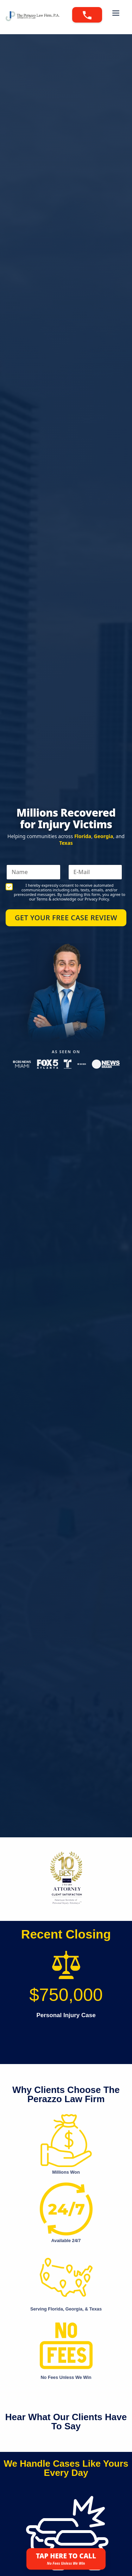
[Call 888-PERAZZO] (87, 15)
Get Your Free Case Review (66, 917)
